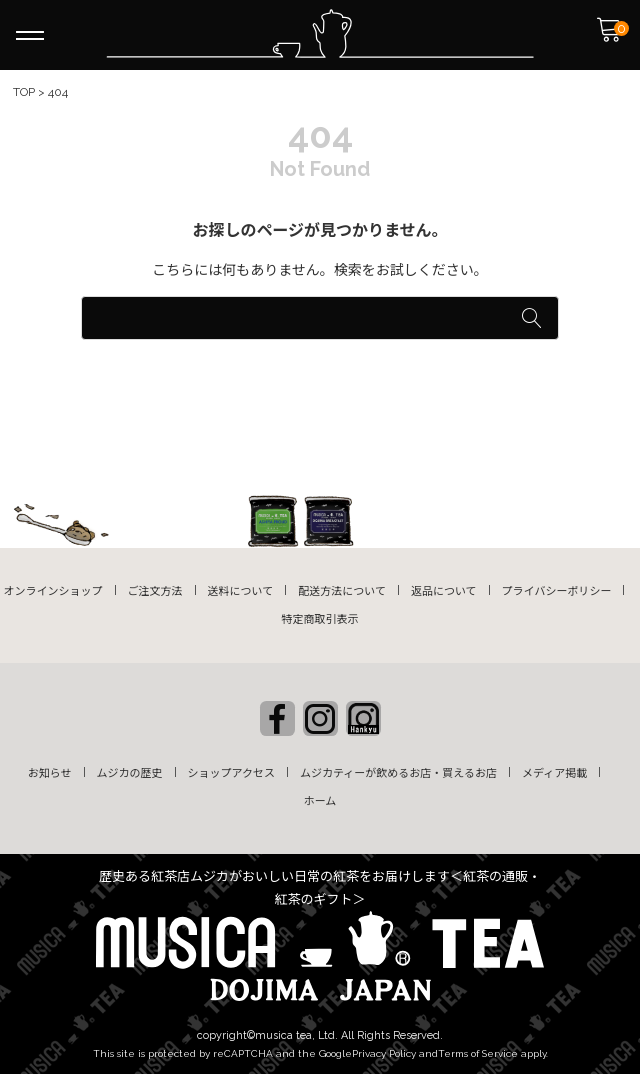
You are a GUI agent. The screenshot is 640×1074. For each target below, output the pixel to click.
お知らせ (50, 773)
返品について (444, 591)
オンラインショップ (53, 591)
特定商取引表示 (320, 619)
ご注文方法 (155, 591)
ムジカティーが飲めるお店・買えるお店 (398, 773)
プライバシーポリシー (557, 591)
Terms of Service (478, 1053)
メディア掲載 (554, 773)
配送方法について (342, 591)
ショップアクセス (231, 773)
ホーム (320, 801)
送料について (241, 591)
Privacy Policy (384, 1053)
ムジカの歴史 (130, 773)
